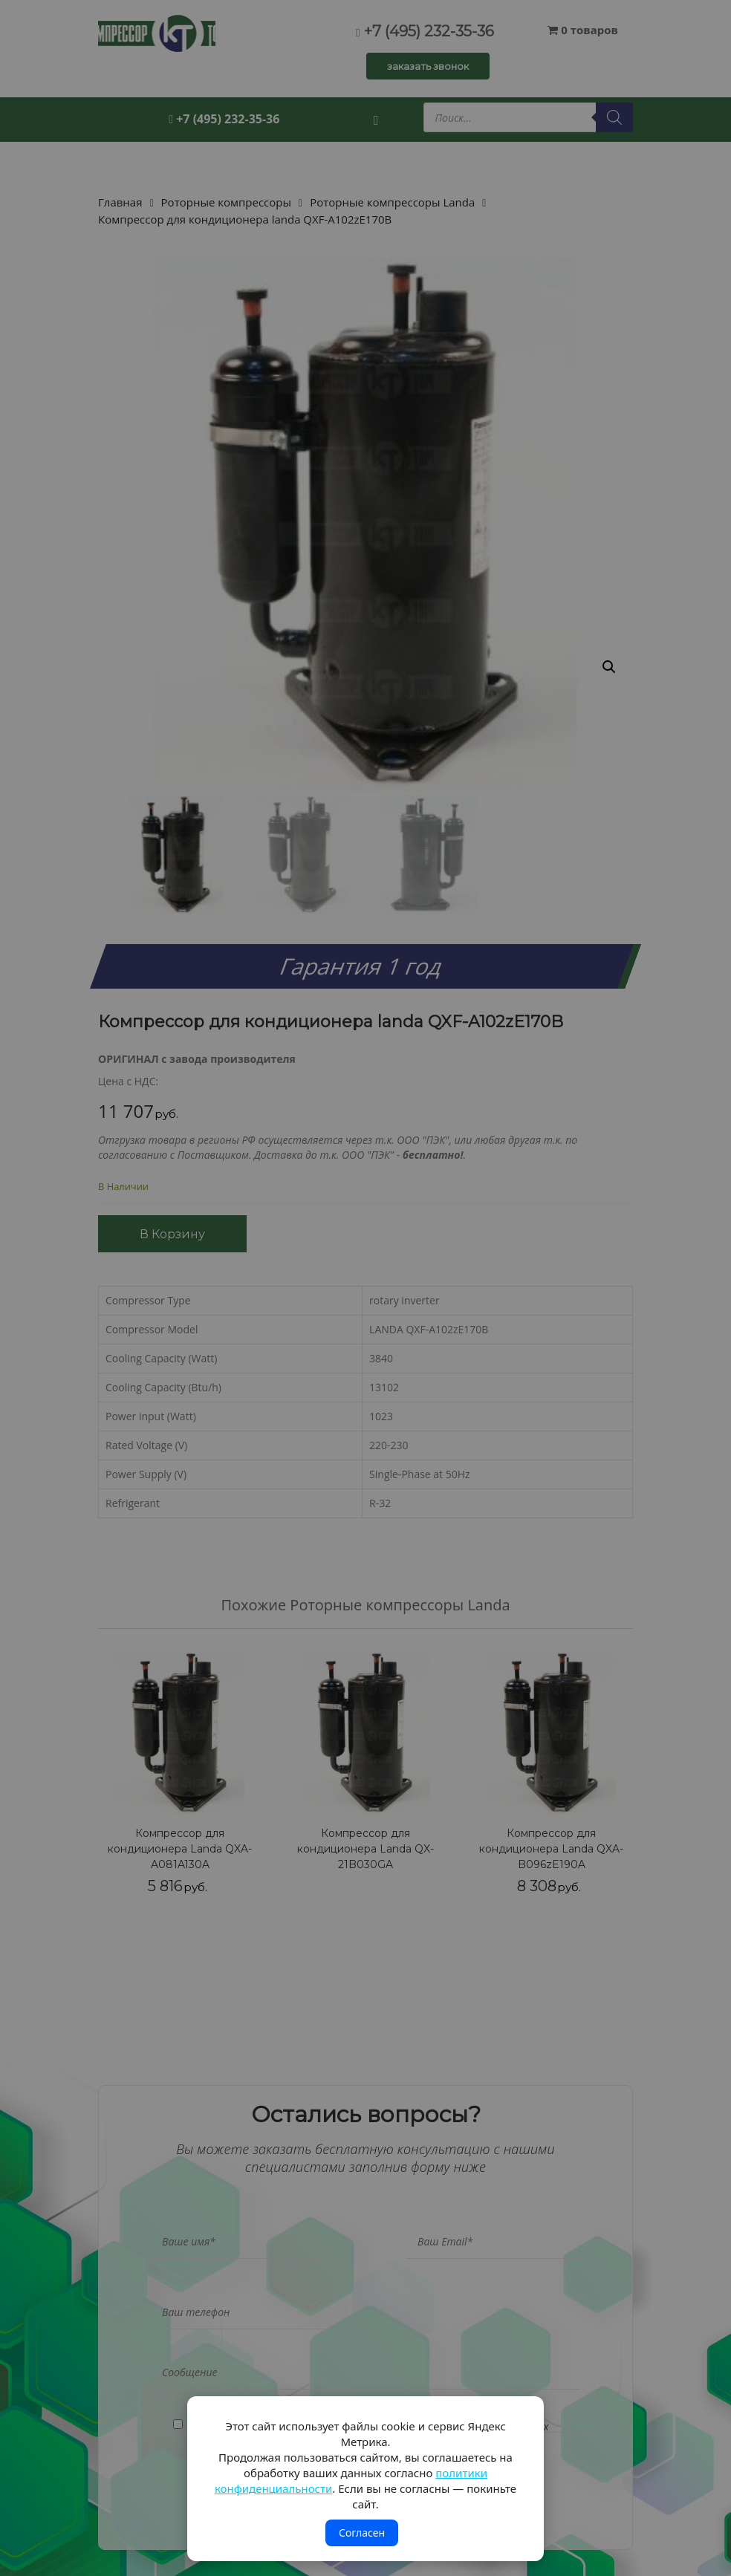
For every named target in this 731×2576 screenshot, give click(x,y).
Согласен (362, 2532)
